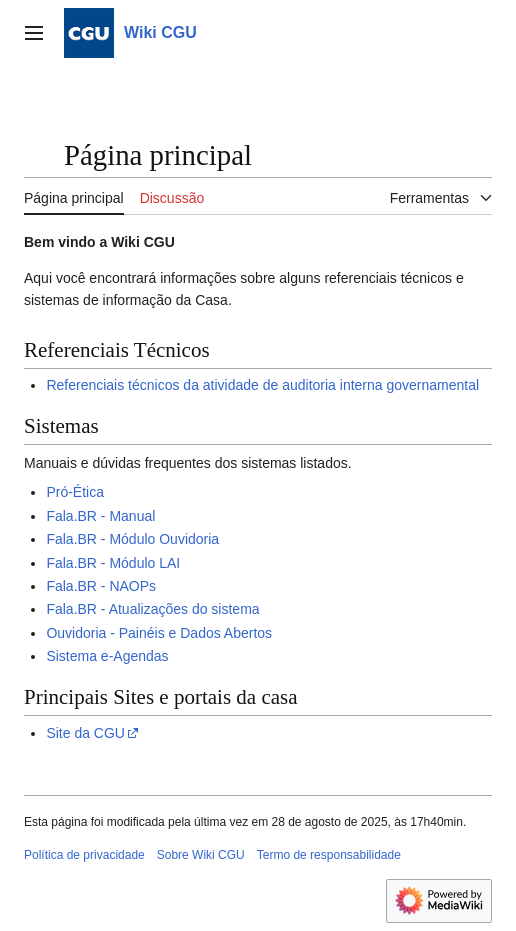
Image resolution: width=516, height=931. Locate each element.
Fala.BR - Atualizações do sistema (152, 609)
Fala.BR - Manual (100, 516)
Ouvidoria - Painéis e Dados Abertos (159, 633)
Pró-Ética (75, 492)
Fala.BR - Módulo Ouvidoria (132, 539)
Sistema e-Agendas (107, 656)
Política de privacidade (84, 855)
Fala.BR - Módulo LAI (113, 563)
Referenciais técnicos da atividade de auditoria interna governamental (262, 385)
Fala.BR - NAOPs (101, 586)
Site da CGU (85, 733)
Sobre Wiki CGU (201, 855)
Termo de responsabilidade (329, 855)
